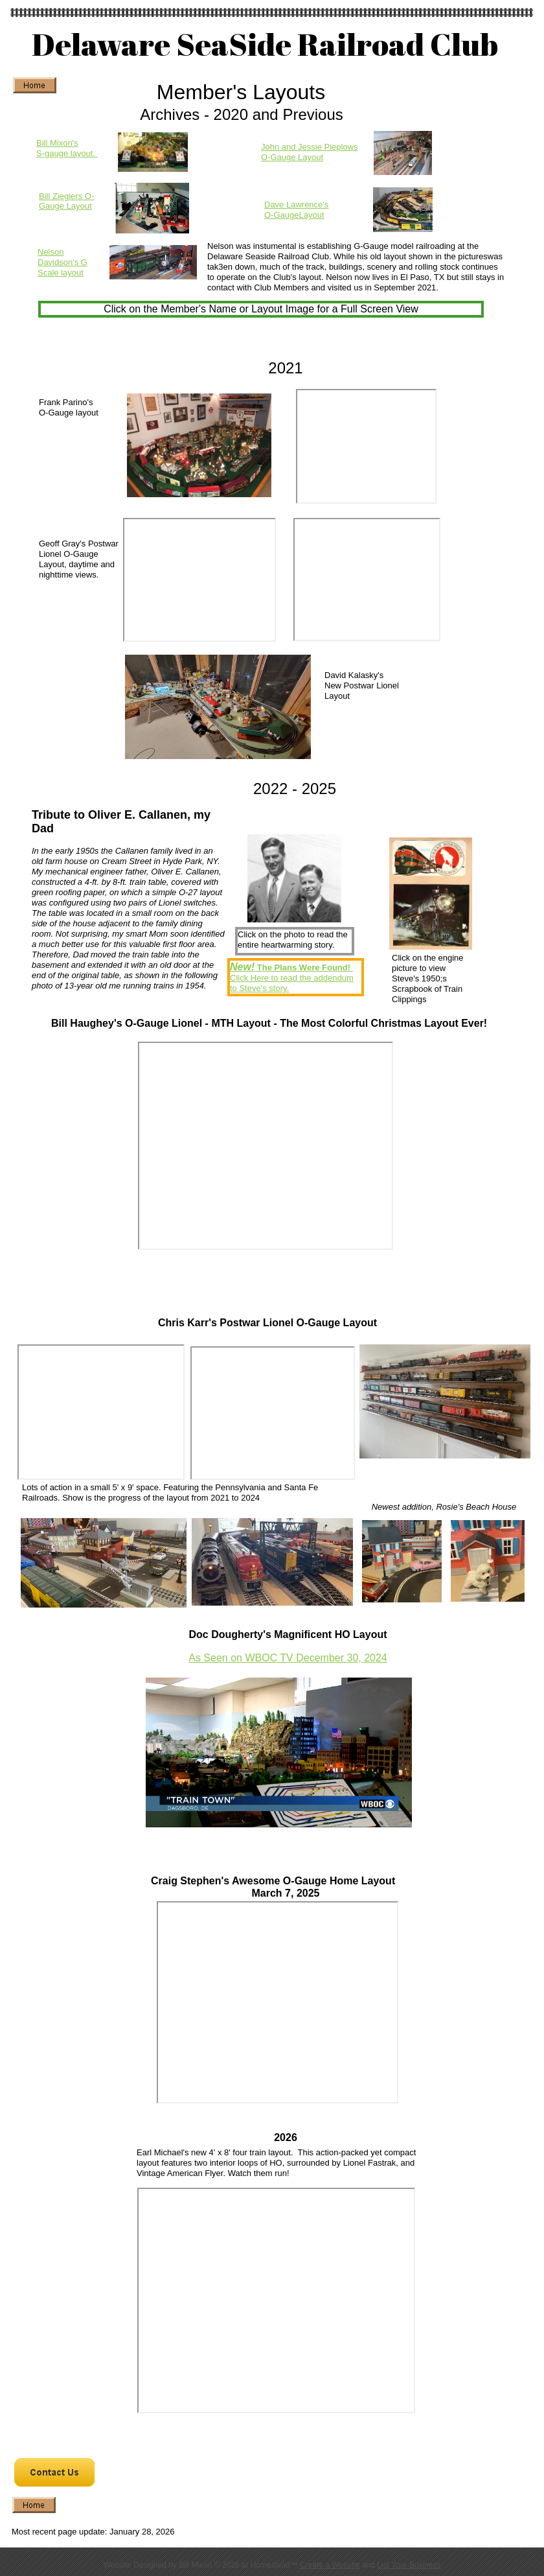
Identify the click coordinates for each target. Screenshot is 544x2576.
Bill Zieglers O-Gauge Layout (66, 201)
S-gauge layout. (67, 153)
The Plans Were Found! (302, 967)
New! (242, 966)
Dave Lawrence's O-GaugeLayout (296, 210)
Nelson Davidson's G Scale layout (62, 262)
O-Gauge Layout (292, 157)
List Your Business (408, 2565)
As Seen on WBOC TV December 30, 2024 (287, 1657)
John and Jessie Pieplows (309, 147)
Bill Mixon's (57, 143)
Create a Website (330, 2565)
